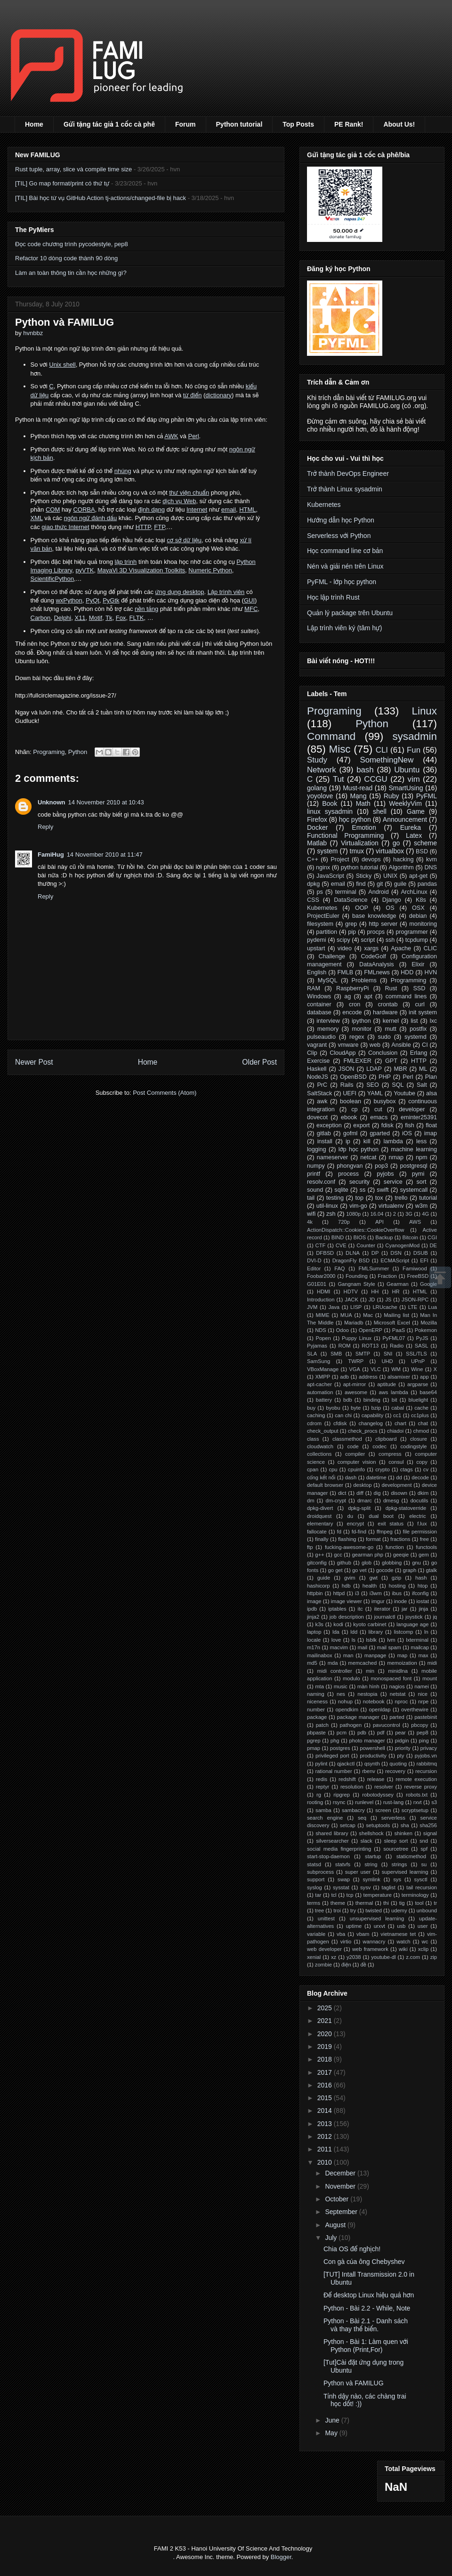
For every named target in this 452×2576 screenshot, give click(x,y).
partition (326, 932)
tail (311, 1198)
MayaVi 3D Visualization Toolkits (141, 570)
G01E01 (316, 1284)
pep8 (422, 1732)
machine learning (414, 1149)
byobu (333, 1408)
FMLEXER (357, 1061)
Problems (364, 980)
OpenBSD (353, 1077)
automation (320, 1392)
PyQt (92, 600)
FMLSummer (374, 1268)
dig (376, 1493)
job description (347, 1617)
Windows (319, 996)
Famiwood (415, 1268)
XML (37, 518)
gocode (385, 1570)
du (350, 1516)
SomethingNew (386, 759)
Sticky (364, 876)
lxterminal (417, 1640)
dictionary (218, 395)
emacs (378, 1117)
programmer (412, 932)
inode (400, 1601)
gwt (373, 1578)
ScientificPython (52, 578)
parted (396, 1717)
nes (341, 1694)
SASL (421, 1345)
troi (337, 1910)
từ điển (192, 395)
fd (339, 1531)
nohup (345, 1701)
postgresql (413, 1166)
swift (382, 1190)
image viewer (346, 1601)
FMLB (345, 972)
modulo (351, 1678)
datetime (376, 1477)
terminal (345, 892)
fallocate (317, 1531)
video (345, 948)
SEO (372, 1085)
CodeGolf (373, 956)
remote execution (416, 1779)
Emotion (364, 827)
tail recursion (421, 1887)
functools (426, 1547)
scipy (343, 940)
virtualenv (391, 1206)
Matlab (317, 843)
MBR (400, 1069)
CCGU (375, 779)
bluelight (418, 1400)
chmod (421, 1431)
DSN (396, 1253)
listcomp (403, 1632)
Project (340, 859)
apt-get (418, 876)
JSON (347, 1069)
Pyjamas (317, 1345)
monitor (361, 1029)
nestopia (367, 1694)
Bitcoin (411, 1237)
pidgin (402, 1740)
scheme (425, 843)
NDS (320, 1330)
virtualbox (390, 851)
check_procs (363, 1431)
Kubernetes (324, 504)
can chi (343, 1415)
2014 (325, 2110)
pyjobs (385, 1174)
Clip (312, 1053)
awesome (356, 1392)
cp (354, 1109)
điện (346, 1964)
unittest (326, 1918)
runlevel (364, 1802)
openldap (380, 1709)
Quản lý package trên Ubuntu (350, 613)
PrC (322, 1085)
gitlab (324, 1133)
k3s (319, 1624)
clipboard (385, 1439)
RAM (313, 988)
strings (399, 1864)
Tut (338, 779)
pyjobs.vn (426, 1755)
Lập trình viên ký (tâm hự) (344, 628)
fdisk (387, 1125)
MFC (251, 608)
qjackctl (346, 1763)
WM (396, 1369)
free (424, 1539)
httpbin (315, 1593)
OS (390, 908)
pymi (418, 1174)
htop (423, 1586)
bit (394, 1400)
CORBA (84, 509)
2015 (325, 2098)
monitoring (423, 924)
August (336, 2225)
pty (400, 1755)
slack (366, 1841)
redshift (347, 1779)
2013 (325, 2123)
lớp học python (359, 1149)
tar (318, 1895)
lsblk (371, 1640)
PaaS (398, 1330)
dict (342, 1493)
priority (403, 1748)
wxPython (69, 600)
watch (403, 1941)
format (373, 1539)
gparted (380, 1133)
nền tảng (146, 608)
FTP (159, 526)
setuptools (378, 1825)
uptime (354, 1926)
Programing (49, 751)
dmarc (364, 1500)
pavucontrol (386, 1725)
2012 (325, 2136)
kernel (391, 1021)
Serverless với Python (339, 535)
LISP (356, 1307)
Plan (431, 1077)
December (341, 2173)
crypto (382, 1469)
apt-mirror (354, 1384)
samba (323, 1810)
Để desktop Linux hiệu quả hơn (368, 2295)
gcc (338, 1554)
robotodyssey (378, 1795)
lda (335, 1632)
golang (317, 788)
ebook (349, 1117)
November (341, 2186)
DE (433, 1245)
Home (34, 124)
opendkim (346, 1709)
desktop (362, 1485)
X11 (79, 617)
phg (335, 1740)
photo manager (367, 1740)
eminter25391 (419, 1117)
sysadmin (414, 736)
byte (356, 1408)
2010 (325, 2162)
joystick (414, 1617)
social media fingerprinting (339, 1849)
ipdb (312, 1609)
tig (402, 1903)
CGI (432, 1237)
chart (400, 1423)
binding (371, 1400)
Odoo (342, 1330)
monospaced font (391, 1678)
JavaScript (330, 876)
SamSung (318, 1361)
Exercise (318, 1061)
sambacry (353, 1810)
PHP (385, 1077)
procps (376, 932)
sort (422, 1182)
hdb (346, 1586)
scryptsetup (415, 1810)
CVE (341, 1245)
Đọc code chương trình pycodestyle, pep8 (71, 244)
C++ (312, 859)
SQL (398, 1085)
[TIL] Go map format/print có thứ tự (62, 183)
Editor (314, 1268)
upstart (316, 948)
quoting (398, 1763)
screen (383, 1810)
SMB (336, 1353)
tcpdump (416, 940)
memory (328, 1029)
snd (424, 1841)
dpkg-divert (320, 1508)
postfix (418, 1029)
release (376, 1779)
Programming (409, 980)
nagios (397, 1686)
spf (424, 1849)
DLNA (353, 1253)
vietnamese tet (398, 1934)
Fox (121, 617)
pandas (427, 884)
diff (359, 1493)
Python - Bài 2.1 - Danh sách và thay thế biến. (365, 2325)
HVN (430, 972)
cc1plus (420, 1415)
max (423, 1655)
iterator (382, 1609)
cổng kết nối (321, 1477)
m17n (313, 1647)
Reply (45, 826)
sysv (365, 1887)
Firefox (317, 819)
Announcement (405, 819)
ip (348, 1141)
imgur (378, 1601)
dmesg (391, 1500)
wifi (311, 1214)
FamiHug (51, 854)
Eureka (410, 827)
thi (386, 1903)
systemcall (414, 1190)
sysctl (421, 1879)
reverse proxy (420, 1787)
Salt (422, 1085)
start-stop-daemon (328, 1856)
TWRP (355, 1361)
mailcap (420, 1647)
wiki (403, 1949)
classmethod (347, 1439)
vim (414, 779)
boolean (350, 1101)
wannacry (374, 1941)
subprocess (320, 1872)
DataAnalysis (376, 964)
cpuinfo (356, 1469)
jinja (423, 1609)
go (396, 843)
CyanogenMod (402, 1245)
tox (379, 1198)
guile (400, 884)
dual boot (381, 1516)
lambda (393, 1141)
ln (426, 1632)
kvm (431, 859)
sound (315, 1190)
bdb (347, 1400)
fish (409, 1125)
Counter (365, 1245)
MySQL (328, 980)
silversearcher (332, 1841)
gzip (397, 1578)
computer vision (357, 1462)
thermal (364, 1903)
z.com (413, 1957)
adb (344, 1377)
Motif (95, 617)
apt (368, 996)
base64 (428, 1392)
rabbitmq (427, 1763)
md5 (312, 1663)
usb (401, 1926)
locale (314, 1640)
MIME (322, 1315)
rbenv (368, 1771)
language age (412, 1624)
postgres (340, 1748)
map (402, 1655)
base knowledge (374, 916)
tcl (333, 1895)
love (336, 1640)
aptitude (386, 1384)
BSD (422, 851)
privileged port (332, 1755)
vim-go (358, 1206)
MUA (346, 1315)
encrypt (355, 1523)
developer (412, 1109)
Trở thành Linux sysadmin (344, 489)
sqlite (341, 1190)
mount (429, 1678)
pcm (342, 1732)
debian (418, 916)
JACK (351, 1299)
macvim (339, 1647)
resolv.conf (321, 1182)
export (361, 1125)
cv (425, 1469)
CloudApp (342, 1053)
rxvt (417, 1802)
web (375, 1045)
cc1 (397, 1415)
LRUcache (384, 1307)
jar (404, 1609)
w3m (421, 1206)
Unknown (51, 802)
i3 (357, 1593)
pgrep (314, 1740)
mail (363, 1647)
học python (355, 819)
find (360, 884)
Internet (196, 509)
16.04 (377, 1214)
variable (316, 1934)
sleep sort (396, 1841)
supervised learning (405, 1872)
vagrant (317, 1045)
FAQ (339, 1268)
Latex (414, 835)
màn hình (368, 1686)
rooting (315, 1802)
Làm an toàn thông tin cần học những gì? (71, 272)
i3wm (376, 1593)
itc (360, 1609)
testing (335, 1198)
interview (328, 1021)
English (316, 972)
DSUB (420, 1253)
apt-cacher (319, 1384)
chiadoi (395, 1431)
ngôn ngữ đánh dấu (90, 518)
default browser (325, 1485)
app (424, 1377)
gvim (349, 1578)
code (352, 1446)
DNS (430, 867)
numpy (316, 1166)
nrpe (423, 1701)
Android (378, 892)
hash (421, 1578)
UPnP (418, 1361)
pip (352, 932)
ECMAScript (394, 1260)
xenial (314, 1957)
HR (395, 1291)
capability (373, 1415)
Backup (384, 1237)
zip (433, 1957)
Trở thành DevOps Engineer (348, 473)
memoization (402, 1663)
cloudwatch (320, 1446)
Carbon (41, 617)
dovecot (317, 1117)
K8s (421, 900)
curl (420, 1004)
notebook (374, 1701)
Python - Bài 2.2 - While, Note (366, 2308)
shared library (331, 1833)
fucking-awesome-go (349, 1547)
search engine (325, 1818)
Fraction (387, 1276)
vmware (348, 1045)
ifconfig (420, 1593)
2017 (325, 2072)
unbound (427, 1910)
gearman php (367, 1554)
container (319, 1004)
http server (383, 924)
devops (371, 859)
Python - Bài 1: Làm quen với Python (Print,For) (365, 2345)
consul (396, 1462)
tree (319, 1910)
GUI (249, 600)
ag (347, 996)
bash (364, 769)
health (370, 1586)
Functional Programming (345, 835)
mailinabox (319, 1655)
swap (344, 1879)
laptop (314, 1632)
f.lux (422, 1523)
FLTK (136, 617)
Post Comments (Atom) (164, 1092)
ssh (390, 940)
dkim (423, 1493)
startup (373, 1856)
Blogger (281, 2556)
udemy (399, 1910)
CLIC (430, 948)
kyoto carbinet (369, 1624)
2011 (325, 2149)
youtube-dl (383, 1957)
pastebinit (425, 1717)
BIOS (359, 1237)
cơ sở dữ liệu (184, 540)
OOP (361, 908)
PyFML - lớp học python (341, 582)
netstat (398, 1694)
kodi (338, 1624)
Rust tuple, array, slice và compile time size (73, 169)
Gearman (398, 1284)
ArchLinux (414, 892)
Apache (401, 948)
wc (425, 1941)
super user (358, 1872)
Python (77, 751)
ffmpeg (385, 1531)
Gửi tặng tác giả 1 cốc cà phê (109, 124)
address (368, 1377)
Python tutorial (239, 124)
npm (422, 1157)
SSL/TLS (416, 1353)
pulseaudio (321, 1037)
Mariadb (353, 1322)
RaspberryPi (352, 988)
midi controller (334, 1671)
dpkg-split (359, 1508)
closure (418, 1439)
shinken (403, 1833)
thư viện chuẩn (189, 492)
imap (430, 1133)
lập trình (126, 561)
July (332, 2237)
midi (432, 1663)
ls (353, 1640)
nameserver (332, 1157)
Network (321, 769)
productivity (373, 1755)
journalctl (385, 1617)
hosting (396, 1586)
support (315, 1879)
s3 (434, 1802)
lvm (391, 1640)
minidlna (398, 1671)
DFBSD (325, 1253)
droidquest (319, 1516)
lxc (433, 1021)
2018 (325, 2059)
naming (315, 1694)
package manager (358, 1717)
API (379, 1222)
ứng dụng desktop (179, 591)
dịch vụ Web (179, 501)
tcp (350, 1895)
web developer (324, 1949)
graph (410, 1570)
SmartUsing (405, 788)
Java (333, 1307)
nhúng (122, 470)
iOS (407, 1133)
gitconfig (317, 1562)
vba (341, 1934)
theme (338, 1903)
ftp (310, 1547)
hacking (403, 859)
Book (329, 803)
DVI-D (314, 1260)
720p (344, 1222)
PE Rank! (348, 124)
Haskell (316, 1069)
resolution (351, 1787)
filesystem (320, 924)
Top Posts (298, 124)
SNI (388, 1353)
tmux (357, 851)
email (228, 509)
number (316, 1709)
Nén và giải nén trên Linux (345, 566)
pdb (361, 1732)
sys (397, 1879)
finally (322, 1539)
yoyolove (320, 796)
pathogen (351, 1725)
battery (324, 1400)
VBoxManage (323, 1369)
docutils (419, 1500)
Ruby (391, 796)
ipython (361, 1021)
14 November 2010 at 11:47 (105, 854)
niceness (317, 1701)
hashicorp (318, 1586)
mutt (390, 1029)
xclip (423, 1949)
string (370, 1864)
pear (400, 1732)
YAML (375, 1093)
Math (363, 803)
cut (378, 1109)
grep (351, 924)
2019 (325, 2046)
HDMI (324, 1291)
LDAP (374, 1069)
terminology (415, 1895)
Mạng (358, 796)
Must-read (357, 788)
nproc (401, 1701)
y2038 (354, 1957)
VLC (376, 1369)
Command (331, 736)
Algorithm (401, 867)
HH (375, 1291)
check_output (323, 1431)
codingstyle (414, 1446)
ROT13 (370, 1345)
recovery (395, 1771)
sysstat (341, 1887)
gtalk (431, 1570)
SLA (312, 1353)
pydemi (316, 940)
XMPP (322, 1377)
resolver (383, 1787)
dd (399, 1477)
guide (323, 1578)
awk (322, 1101)
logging (316, 1149)
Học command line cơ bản (345, 550)
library (376, 1632)
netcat (368, 1157)
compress (390, 1454)
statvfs (342, 1864)
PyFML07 (393, 1338)
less (421, 1141)
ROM (345, 1345)
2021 (325, 2020)
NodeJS (317, 1077)
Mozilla (428, 1322)
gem (424, 1554)
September (342, 2211)
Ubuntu (407, 769)
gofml (350, 1133)
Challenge (331, 956)
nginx (323, 867)
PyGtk (111, 600)
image (314, 1601)
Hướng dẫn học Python (340, 520)
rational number (333, 1771)
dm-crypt (335, 1500)
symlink (371, 1879)
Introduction (320, 1299)
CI (425, 1045)
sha (405, 1825)
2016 (325, 2085)
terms (313, 1903)
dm (311, 1500)
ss (363, 1190)
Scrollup (440, 1277)
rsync (339, 1802)
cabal (397, 1408)
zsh (331, 1214)
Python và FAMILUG (353, 2383)
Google (428, 1284)
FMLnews (377, 972)
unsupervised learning (377, 1918)
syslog (314, 1887)
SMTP (362, 1353)
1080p (353, 1214)
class (313, 1439)
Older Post (259, 1062)
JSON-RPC (415, 1299)
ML (423, 1069)
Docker (317, 827)
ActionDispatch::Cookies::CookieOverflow (355, 1230)
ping (424, 1740)
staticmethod (411, 1856)
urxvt (379, 1926)
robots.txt (417, 1795)
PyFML (426, 796)
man (348, 1655)
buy (311, 1408)
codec (379, 1446)
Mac (368, 1315)
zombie (323, 1964)
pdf (381, 1732)
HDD (407, 972)
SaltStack (319, 1093)
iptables (337, 1609)
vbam (362, 1934)
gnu (416, 1562)
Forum (185, 124)
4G (425, 1214)
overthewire (414, 1709)
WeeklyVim (405, 803)
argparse (417, 1384)
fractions (400, 1539)
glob (366, 1562)
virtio (346, 1941)
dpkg (313, 884)
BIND (337, 1237)
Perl (193, 436)
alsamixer (398, 1377)
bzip (376, 1408)
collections (319, 1454)
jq (435, 1617)
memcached (362, 1663)
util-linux (327, 1206)
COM (53, 509)
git (380, 884)
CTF (320, 1245)
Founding (357, 1276)
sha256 (428, 1825)
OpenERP (370, 1330)
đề (363, 1964)
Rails (347, 1085)
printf (313, 1174)
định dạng (151, 509)
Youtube (404, 1093)
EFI (424, 1260)
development (397, 1485)
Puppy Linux (356, 1338)
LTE (413, 1307)
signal (430, 1833)
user (423, 1926)
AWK (171, 436)
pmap (313, 1748)
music (340, 1686)
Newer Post (34, 1062)
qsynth (372, 1763)
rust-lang (393, 1802)
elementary (320, 1523)
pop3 (381, 1166)
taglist (389, 1887)
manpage (375, 1655)
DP (375, 1253)
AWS (415, 1222)
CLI (382, 750)
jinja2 (313, 1617)
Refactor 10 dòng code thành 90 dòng (66, 258)
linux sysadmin (330, 811)
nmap (396, 1157)
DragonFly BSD (351, 1260)
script (368, 940)
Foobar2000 (321, 1276)
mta (319, 1686)
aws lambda (393, 1392)
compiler (355, 1454)
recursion (426, 1771)
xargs (371, 948)
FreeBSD (417, 1276)
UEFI (349, 1093)
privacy (428, 1748)
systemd (415, 1037)
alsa (431, 1093)
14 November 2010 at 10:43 (106, 802)
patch (322, 1725)
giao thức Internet (65, 526)
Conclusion (382, 1053)
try (353, 1910)
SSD (419, 988)
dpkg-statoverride (406, 1508)
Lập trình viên (226, 591)
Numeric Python (210, 570)
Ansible (401, 1045)
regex (356, 1037)
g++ (319, 1554)
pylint (321, 1763)
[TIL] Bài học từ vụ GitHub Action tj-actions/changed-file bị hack (100, 197)
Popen (323, 1338)
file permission (420, 1531)
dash (350, 1477)
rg (318, 1795)
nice (423, 1694)
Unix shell (62, 364)
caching (316, 1415)
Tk (108, 617)
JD (372, 1299)
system (327, 851)
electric (417, 1516)
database (319, 1012)
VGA (354, 1369)
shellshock (371, 1833)
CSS (313, 900)
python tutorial (359, 867)
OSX (418, 908)
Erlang (418, 1053)
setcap (347, 1825)
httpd (339, 1593)
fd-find (359, 1531)
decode (420, 1477)
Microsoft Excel (392, 1322)
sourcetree (395, 1849)
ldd (353, 1632)
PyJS (422, 1338)
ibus (397, 1593)
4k (310, 1222)
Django (391, 900)
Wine (417, 1369)
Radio (397, 1345)
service (393, 1182)
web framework (370, 1949)
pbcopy (419, 1725)
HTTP (143, 526)
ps (320, 892)
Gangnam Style (356, 1284)
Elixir (418, 964)
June (333, 2420)
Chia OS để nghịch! (351, 2249)
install (324, 1141)
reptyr (323, 1787)
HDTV (351, 1291)
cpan (312, 1469)
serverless (393, 1818)
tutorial (428, 1198)
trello (401, 1198)
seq (362, 1818)
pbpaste (316, 1732)
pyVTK (84, 570)
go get (335, 1570)
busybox (385, 1101)
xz (333, 1957)
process (348, 1174)
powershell (372, 1748)
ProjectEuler (323, 916)
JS (388, 1299)
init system (423, 1012)
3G (408, 1214)
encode (352, 1012)
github (344, 1562)
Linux (424, 711)
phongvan (350, 1166)
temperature (377, 1895)
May (332, 2433)
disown (399, 1493)
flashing (347, 1539)
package (317, 1717)
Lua (432, 1307)
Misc (340, 749)
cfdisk (340, 1423)
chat (423, 1423)
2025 (325, 2008)
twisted (373, 1910)
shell (380, 811)
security (359, 1182)
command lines (406, 996)
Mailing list (396, 1315)
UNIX (390, 876)
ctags (406, 1469)
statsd (314, 1864)
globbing (392, 1562)
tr (435, 1903)
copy (422, 1462)
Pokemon (426, 1330)
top (359, 1198)
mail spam (389, 1647)
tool (419, 1903)
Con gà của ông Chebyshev (364, 2261)
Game (416, 811)
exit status (391, 1523)
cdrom (314, 1423)
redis (321, 1779)
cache (421, 1408)
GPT (391, 1061)
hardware (385, 1012)
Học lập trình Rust (333, 597)
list (414, 1021)
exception (329, 1125)
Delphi (62, 617)
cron (355, 1004)
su (424, 1864)
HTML (247, 509)
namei (421, 1686)
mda (333, 1663)
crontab (387, 1004)
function (395, 1547)
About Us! (399, 124)
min (370, 1671)
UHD (387, 1361)
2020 (325, 2034)
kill (367, 1141)
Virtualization (360, 843)
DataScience (350, 900)
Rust (391, 988)
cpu (333, 1469)
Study (317, 759)
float (431, 1125)
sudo (384, 1037)
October (337, 2199)
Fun (413, 750)
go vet (359, 1570)
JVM (312, 1307)
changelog (370, 1423)
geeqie (401, 1554)
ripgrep (341, 1795)
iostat (422, 1601)
